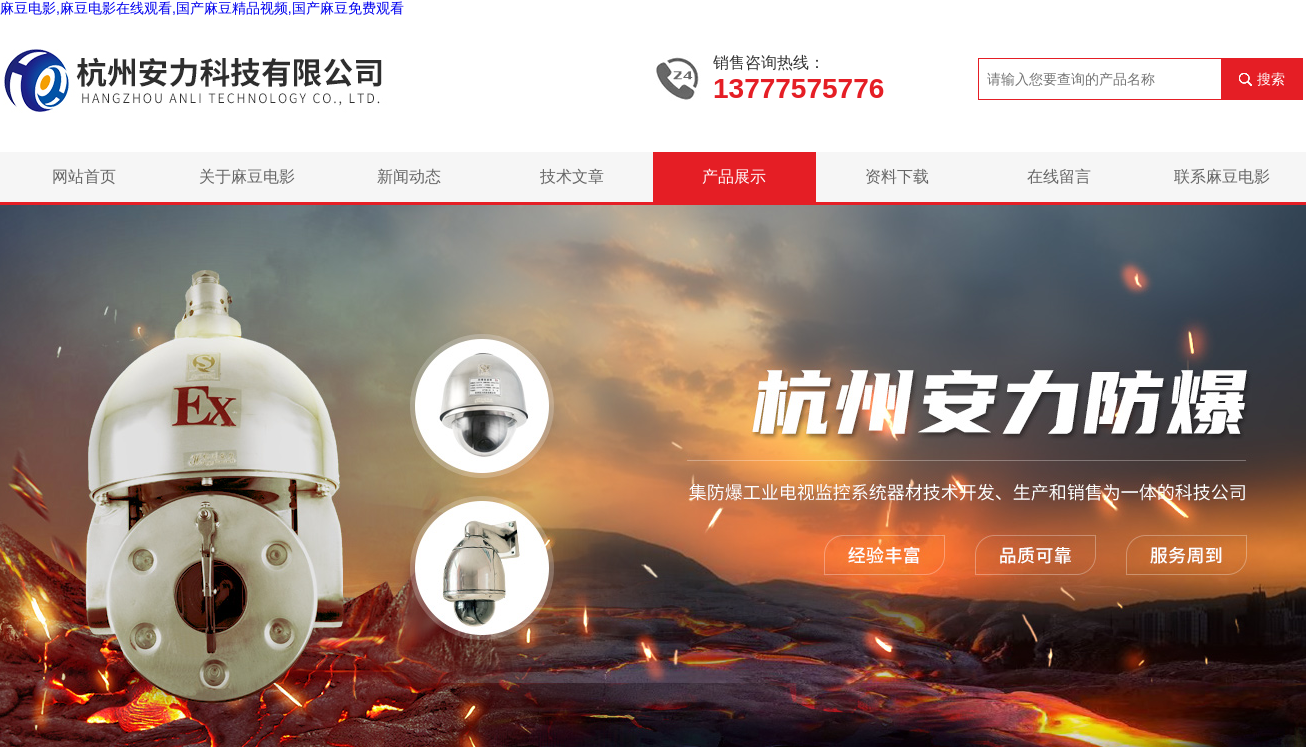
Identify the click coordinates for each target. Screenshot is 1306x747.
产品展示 (734, 176)
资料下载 (897, 176)
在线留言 (1059, 176)
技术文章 (572, 176)
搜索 (1271, 79)
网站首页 (84, 176)
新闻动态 (409, 176)
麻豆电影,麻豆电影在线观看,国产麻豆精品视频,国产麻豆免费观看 (202, 8)
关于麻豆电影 (247, 176)
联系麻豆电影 (1222, 176)
